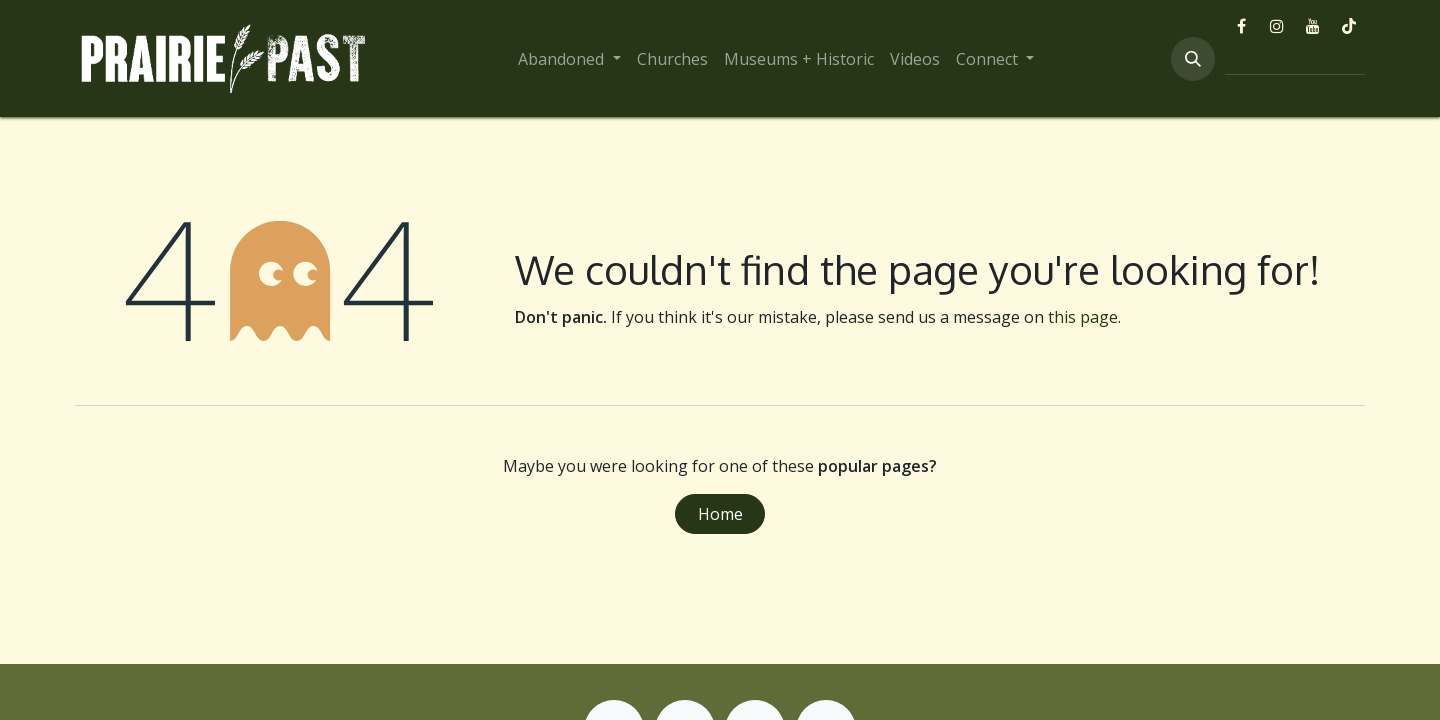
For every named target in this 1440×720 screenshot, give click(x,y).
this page (1083, 317)
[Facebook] (1241, 26)
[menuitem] (569, 59)
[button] (1193, 59)
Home (720, 514)
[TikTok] (1349, 26)
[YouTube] (1313, 26)
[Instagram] (1277, 26)
